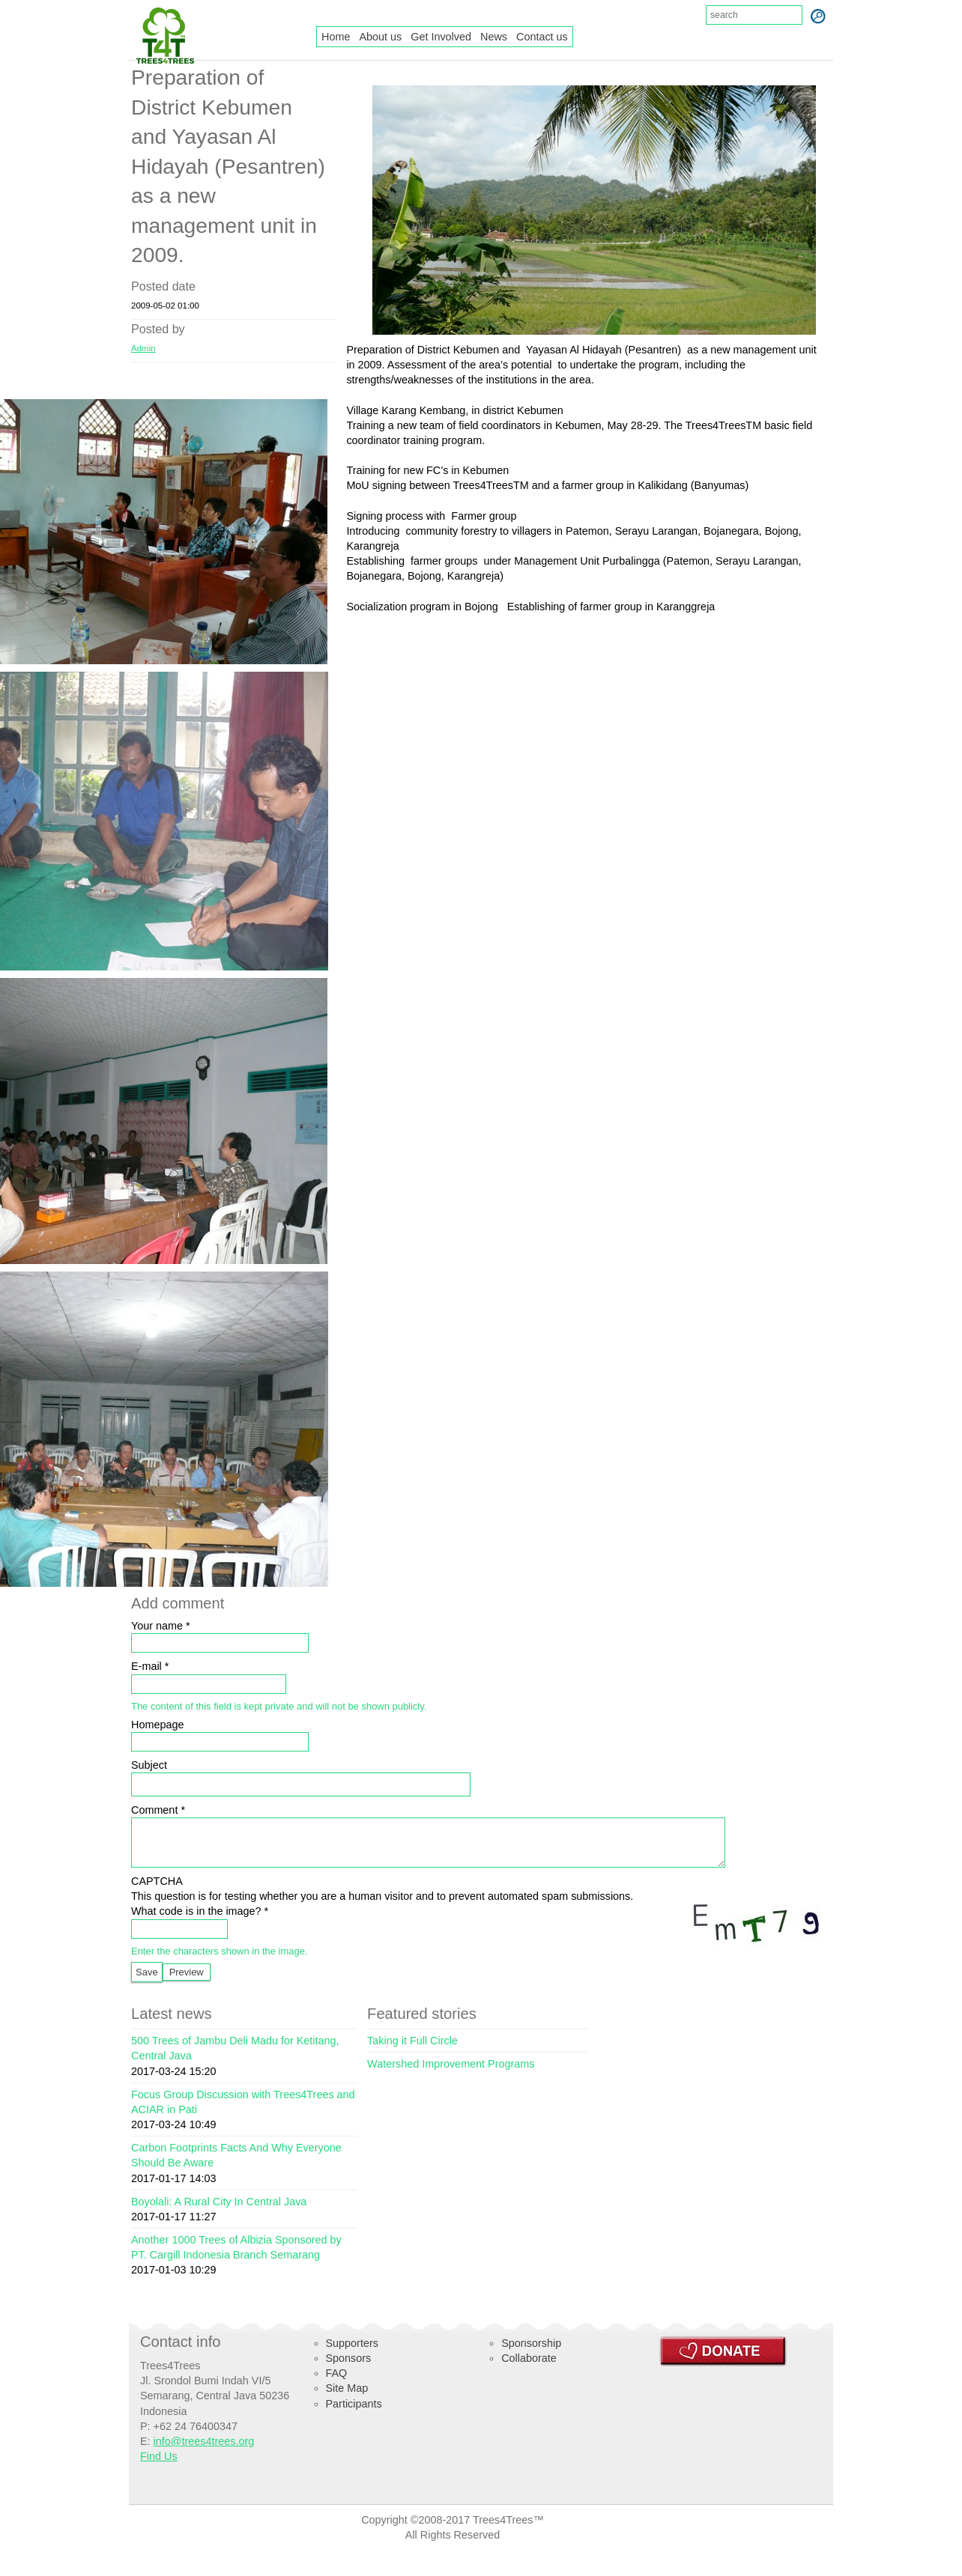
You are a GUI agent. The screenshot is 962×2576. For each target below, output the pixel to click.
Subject (149, 1765)
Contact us (542, 36)
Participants (354, 2415)
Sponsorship (531, 2354)
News (493, 36)
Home (335, 36)
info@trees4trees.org (204, 2452)
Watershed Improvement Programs (450, 2075)
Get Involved (441, 36)
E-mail (150, 1666)
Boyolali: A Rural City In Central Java (218, 2213)
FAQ (337, 2384)
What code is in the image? (199, 1922)
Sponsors (349, 2369)
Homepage (157, 1725)
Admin (143, 348)
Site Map (347, 2399)
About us (380, 36)
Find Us (159, 2467)
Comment (158, 1810)
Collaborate (529, 2369)
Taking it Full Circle (412, 2052)
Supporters (352, 2354)
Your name (160, 1626)
